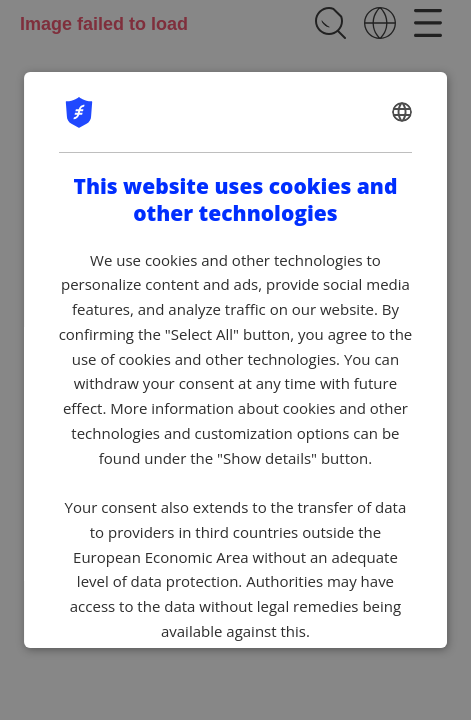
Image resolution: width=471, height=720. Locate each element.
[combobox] (402, 112)
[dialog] (236, 360)
